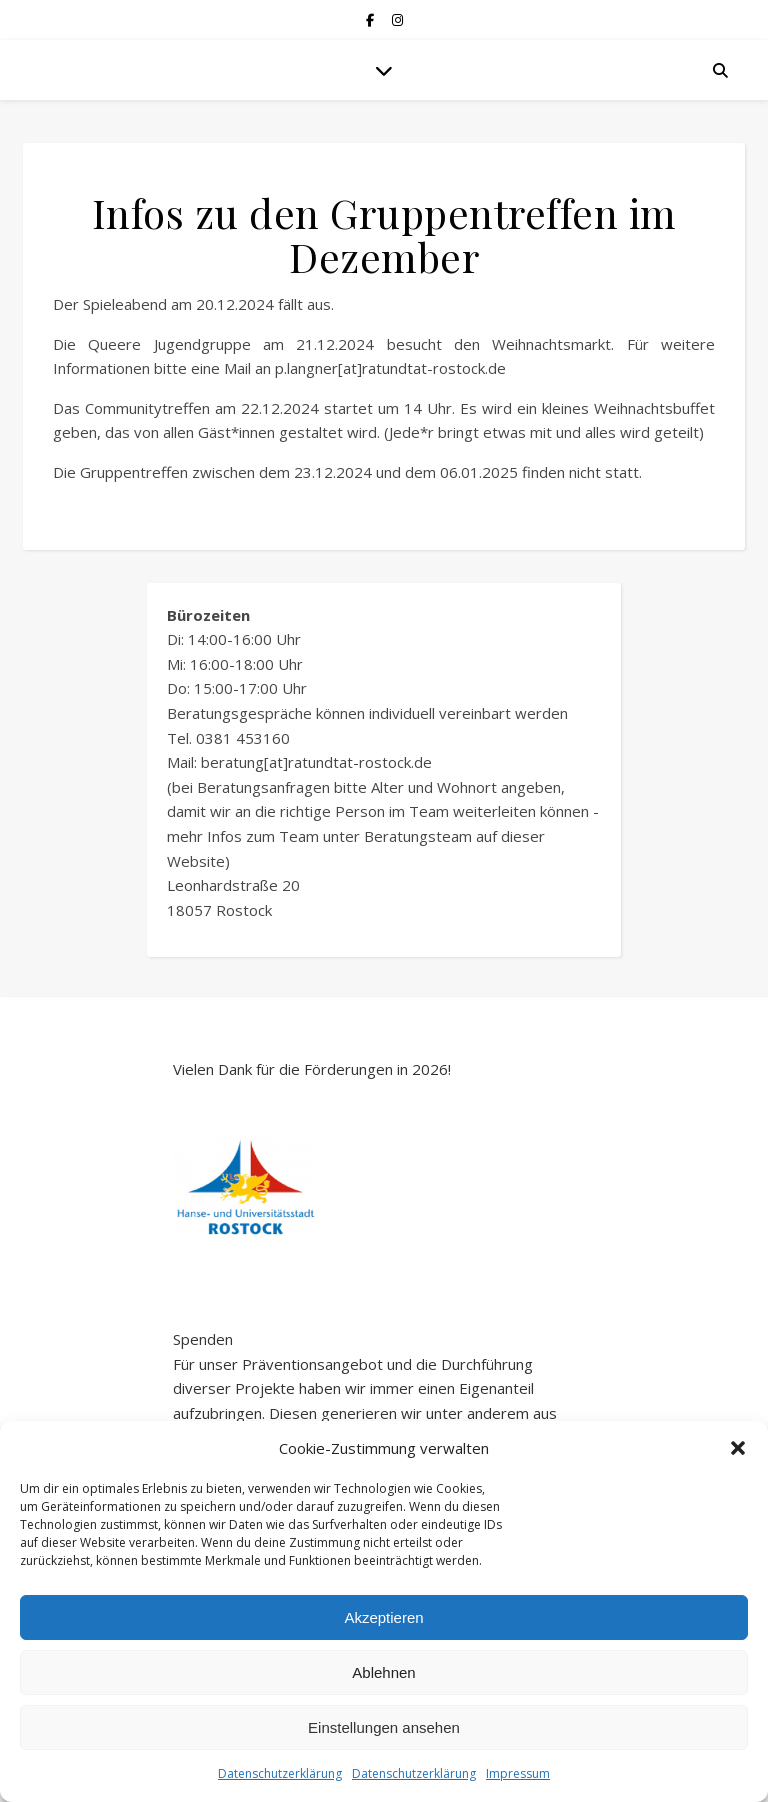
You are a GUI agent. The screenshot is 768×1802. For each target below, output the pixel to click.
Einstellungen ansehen (384, 1727)
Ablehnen (383, 1672)
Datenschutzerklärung (280, 1773)
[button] (738, 1448)
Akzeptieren (383, 1617)
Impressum (518, 1773)
